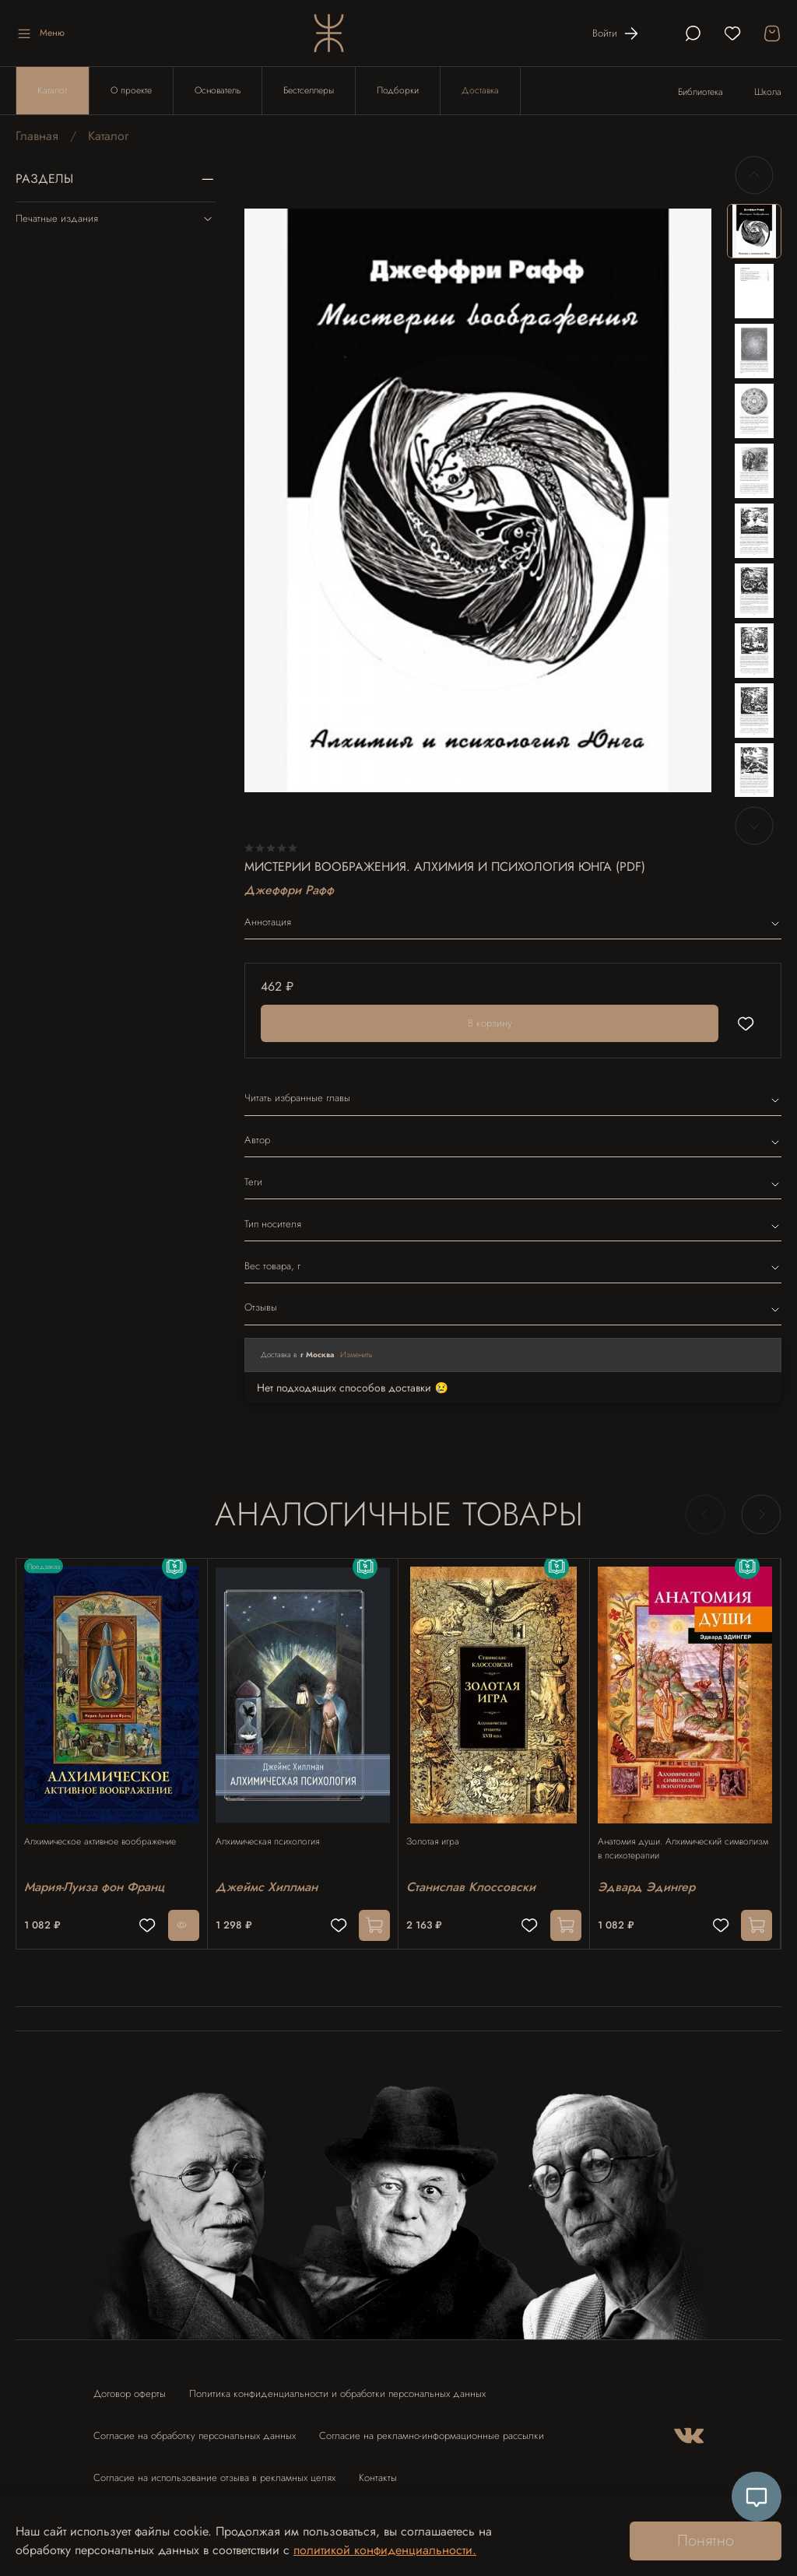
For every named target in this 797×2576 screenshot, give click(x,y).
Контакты (378, 2470)
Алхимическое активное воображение (108, 1827)
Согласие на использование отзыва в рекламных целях (214, 2470)
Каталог (52, 90)
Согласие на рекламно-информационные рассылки (431, 2428)
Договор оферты (129, 2386)
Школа (767, 92)
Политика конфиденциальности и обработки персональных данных (337, 2386)
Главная (37, 136)
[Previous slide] (754, 175)
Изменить (356, 1354)
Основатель (218, 90)
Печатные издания (116, 218)
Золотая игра (440, 1827)
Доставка (480, 90)
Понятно (705, 2540)
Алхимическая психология (275, 1827)
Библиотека (700, 92)
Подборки (398, 90)
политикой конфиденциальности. (384, 2550)
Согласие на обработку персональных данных (194, 2428)
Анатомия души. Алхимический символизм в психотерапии (667, 1834)
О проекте (131, 90)
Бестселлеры (308, 90)
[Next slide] (754, 825)
